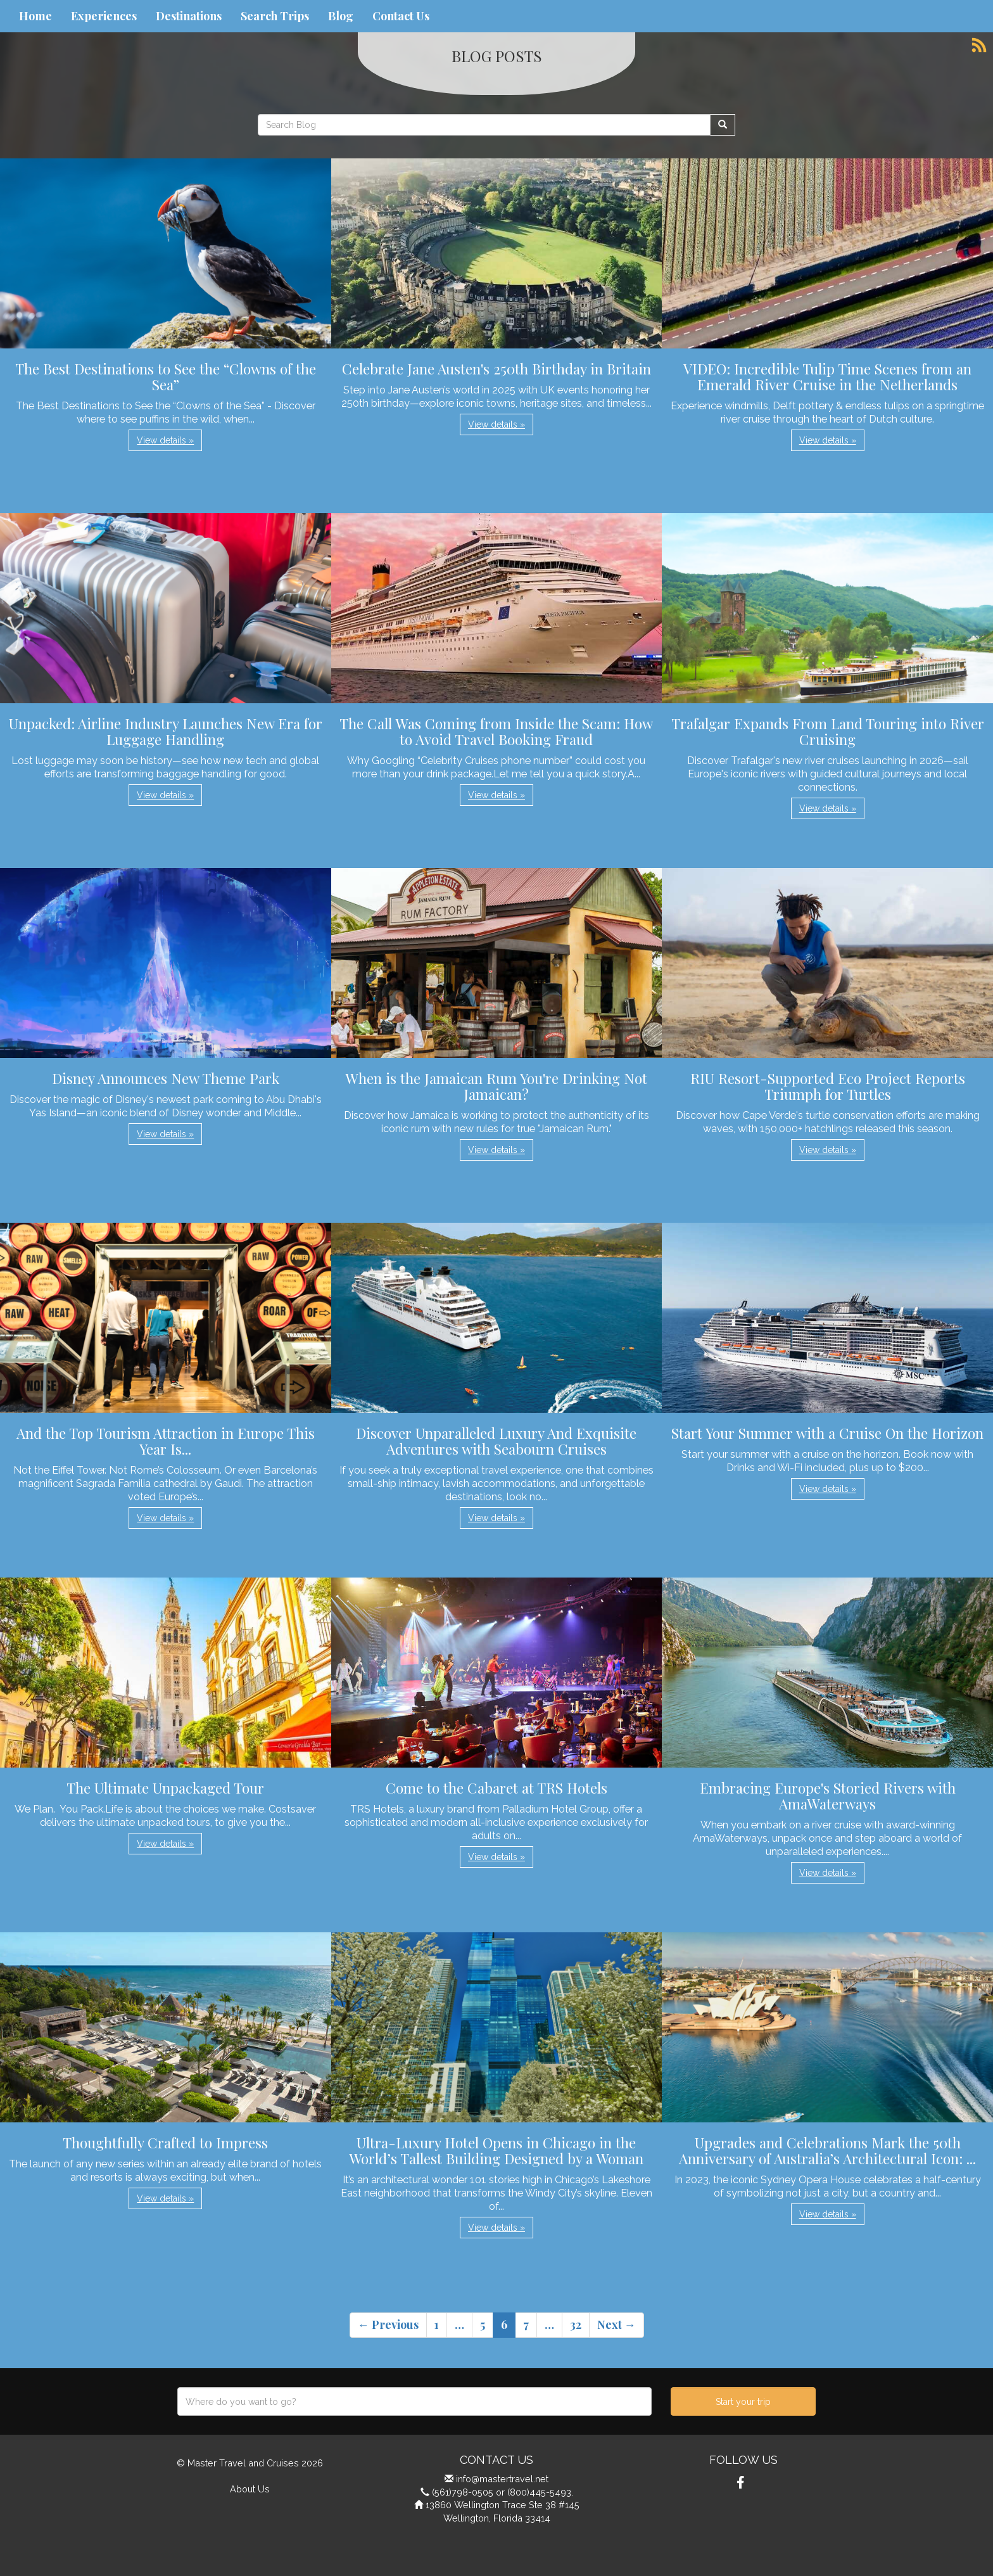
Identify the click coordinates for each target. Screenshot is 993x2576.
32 (575, 2324)
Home (35, 15)
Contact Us (400, 15)
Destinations (189, 15)
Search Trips (275, 15)
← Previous (388, 2324)
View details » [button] (165, 440)
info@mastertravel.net (502, 2478)
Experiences (104, 15)
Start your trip (743, 2402)
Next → (616, 2324)
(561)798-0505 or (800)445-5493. (502, 2492)
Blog (340, 15)
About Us (250, 2489)
